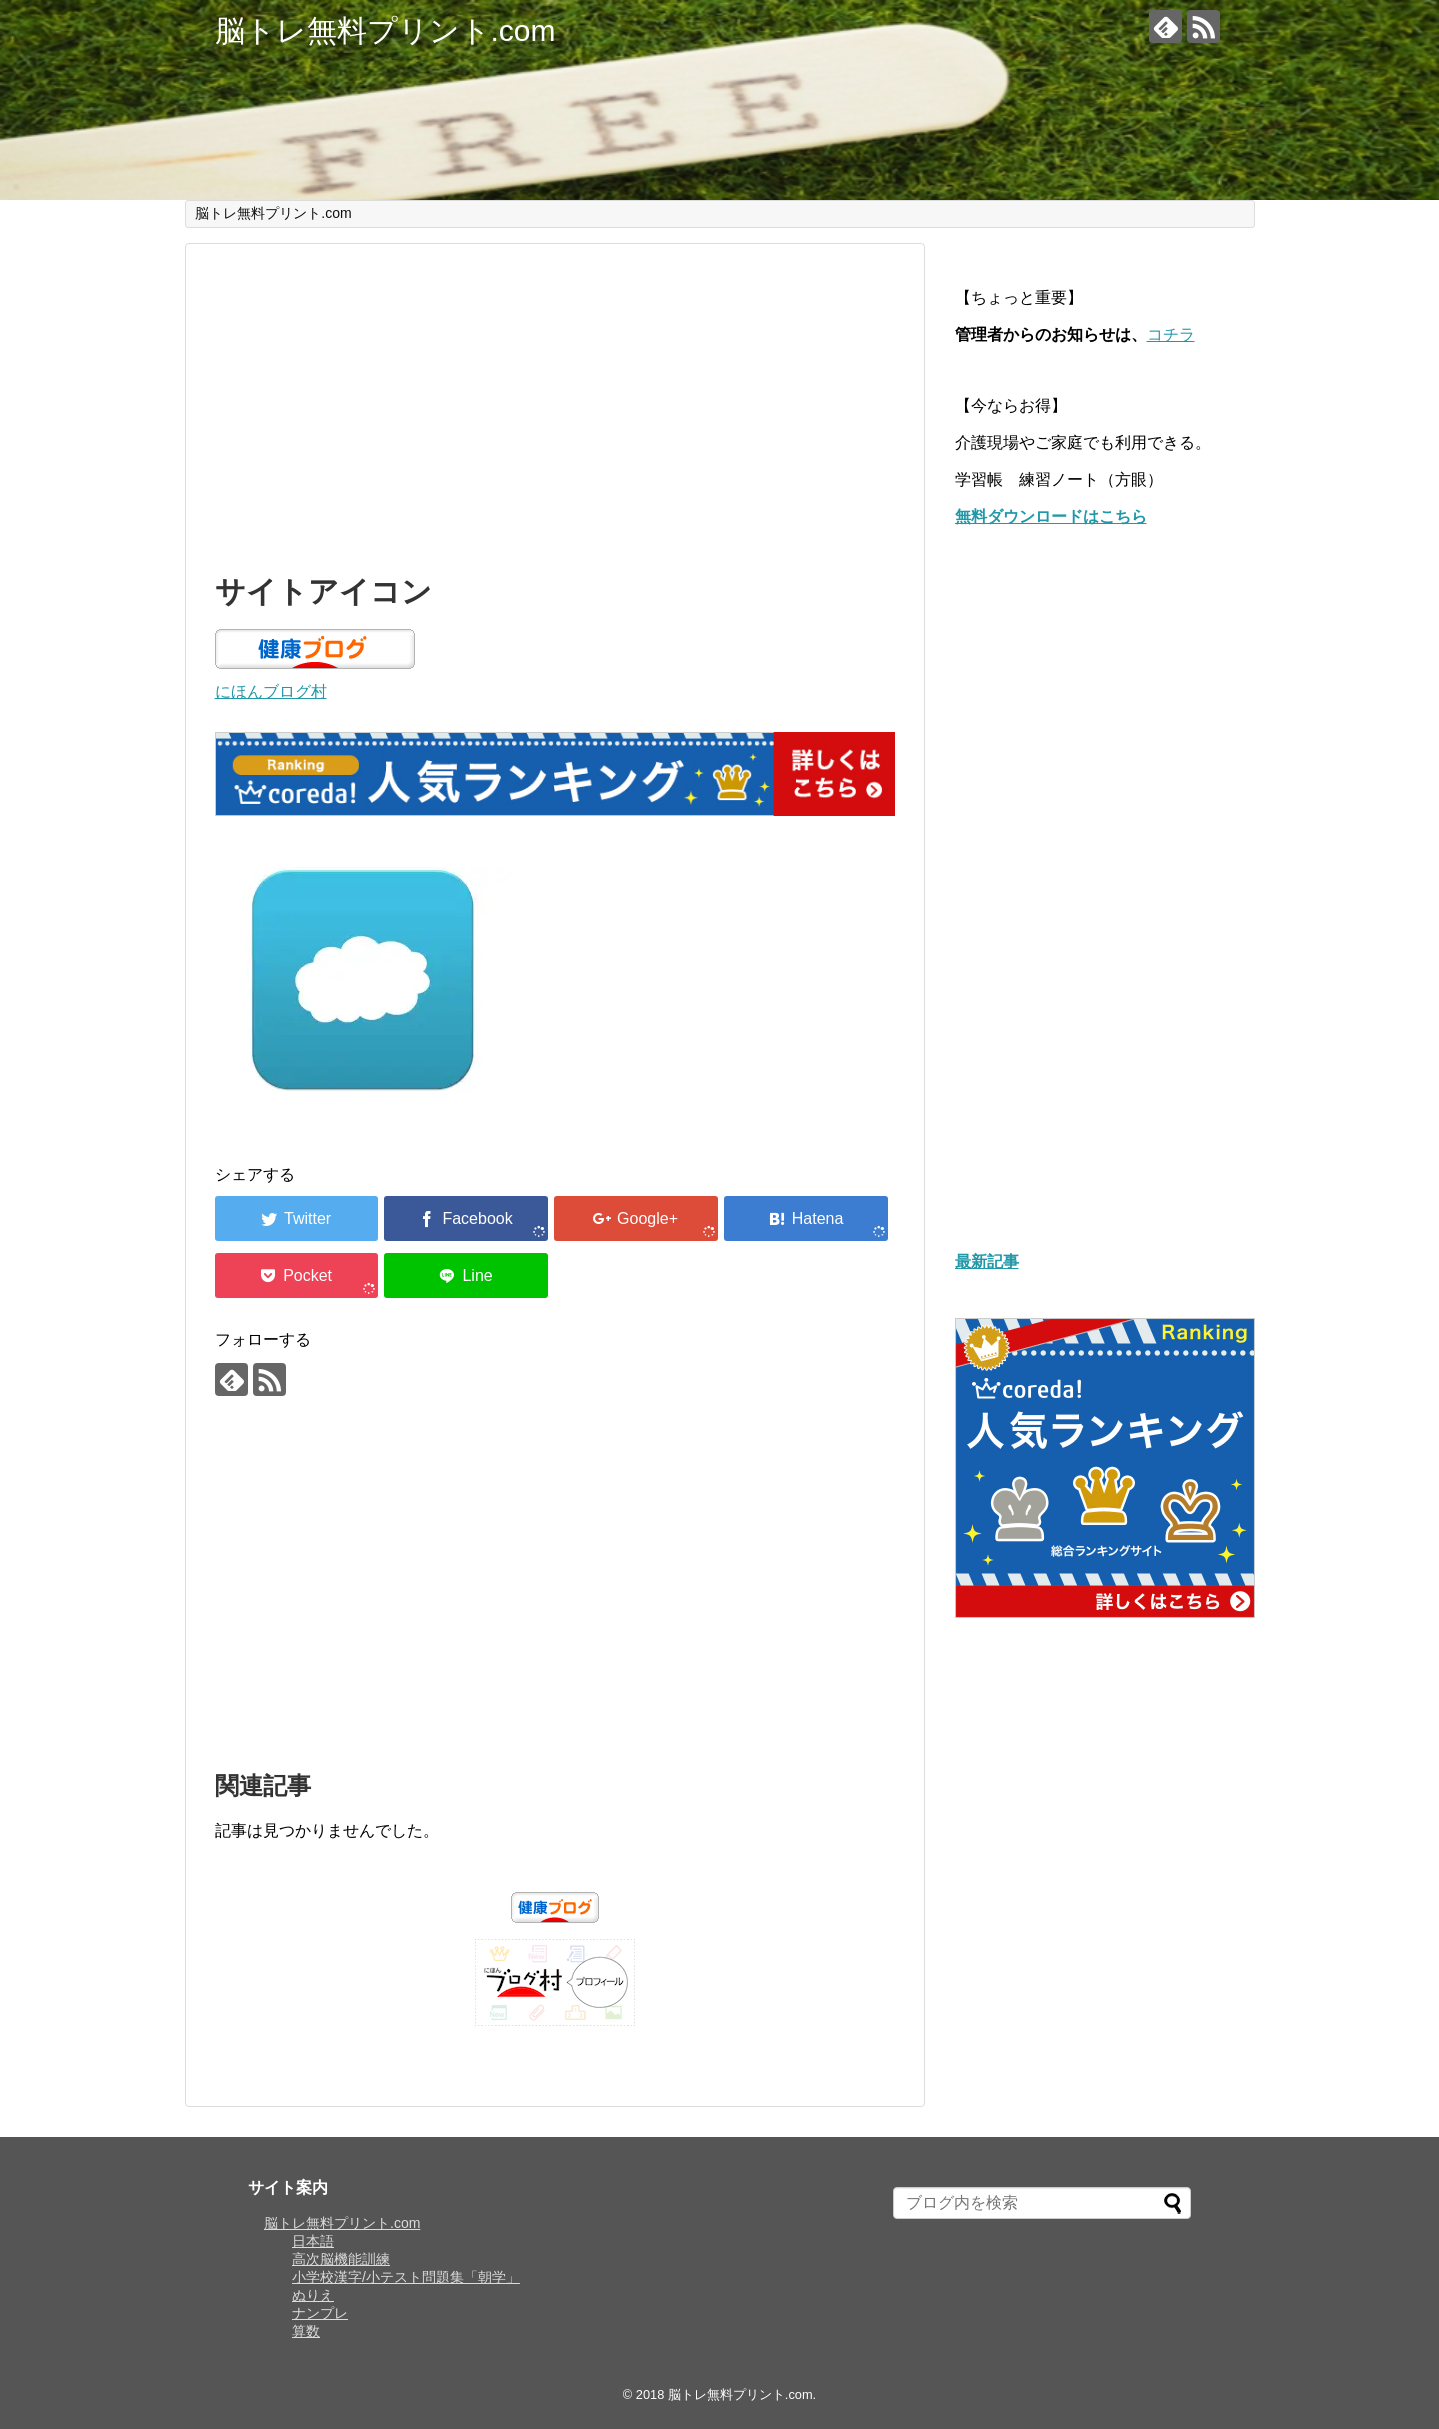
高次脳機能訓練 (341, 2259)
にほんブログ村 (271, 691)
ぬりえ (313, 2295)
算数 (306, 2331)
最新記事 (987, 1261)
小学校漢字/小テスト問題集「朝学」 (406, 2277)
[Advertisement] (555, 404)
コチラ (1171, 334)
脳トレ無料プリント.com (385, 30)
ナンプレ (320, 2313)
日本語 (313, 2241)
